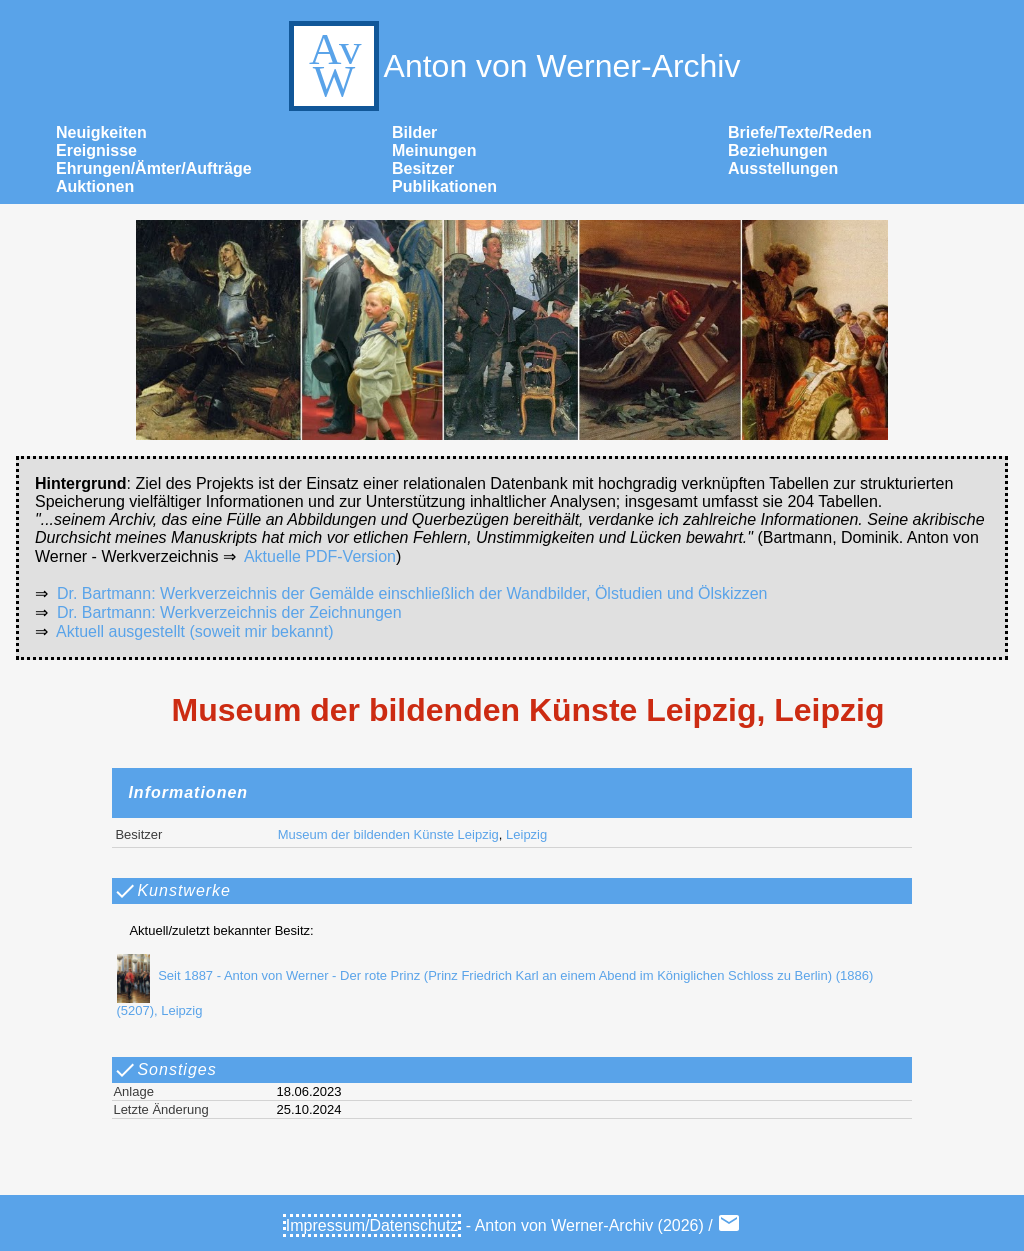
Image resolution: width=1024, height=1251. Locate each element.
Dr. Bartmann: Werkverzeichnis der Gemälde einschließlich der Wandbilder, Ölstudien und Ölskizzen (412, 593)
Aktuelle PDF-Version (320, 556)
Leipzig (526, 834)
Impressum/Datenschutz (372, 1225)
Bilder (414, 132)
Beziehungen (778, 150)
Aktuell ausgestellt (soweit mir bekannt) (194, 631)
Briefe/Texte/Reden (800, 132)
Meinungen (434, 150)
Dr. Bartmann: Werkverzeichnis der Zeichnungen (229, 612)
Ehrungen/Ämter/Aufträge (154, 168)
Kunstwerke (172, 891)
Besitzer (423, 168)
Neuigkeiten (101, 132)
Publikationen (444, 186)
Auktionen (95, 186)
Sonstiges (164, 1070)
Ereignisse (96, 150)
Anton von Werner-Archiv (512, 66)
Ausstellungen (783, 168)
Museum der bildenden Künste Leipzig (388, 834)
